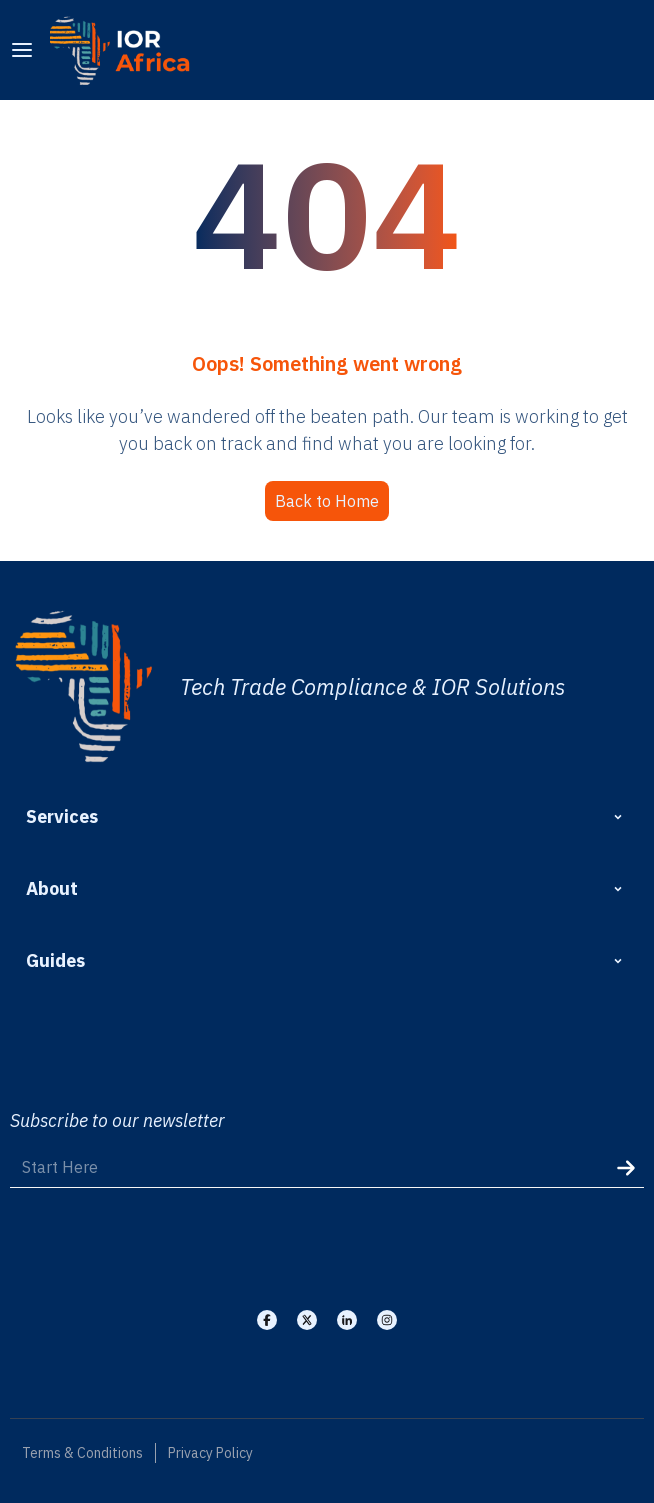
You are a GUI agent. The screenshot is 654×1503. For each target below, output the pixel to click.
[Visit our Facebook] (267, 1320)
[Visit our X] (307, 1320)
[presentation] (154, 1247)
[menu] (22, 50)
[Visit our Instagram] (387, 1320)
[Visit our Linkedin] (347, 1320)
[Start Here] (327, 1167)
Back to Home (327, 501)
